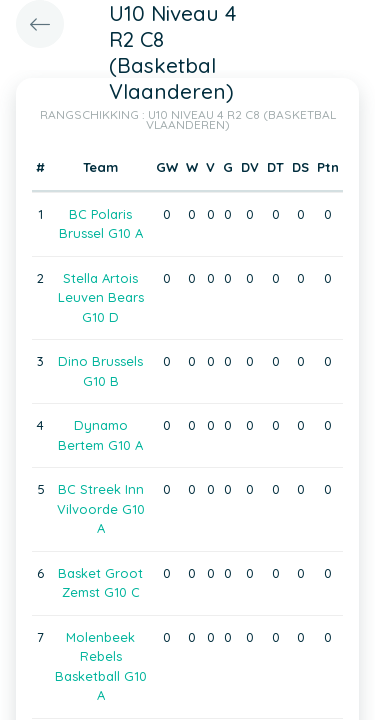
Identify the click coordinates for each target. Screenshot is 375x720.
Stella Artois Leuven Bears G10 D (101, 297)
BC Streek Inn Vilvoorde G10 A (101, 508)
